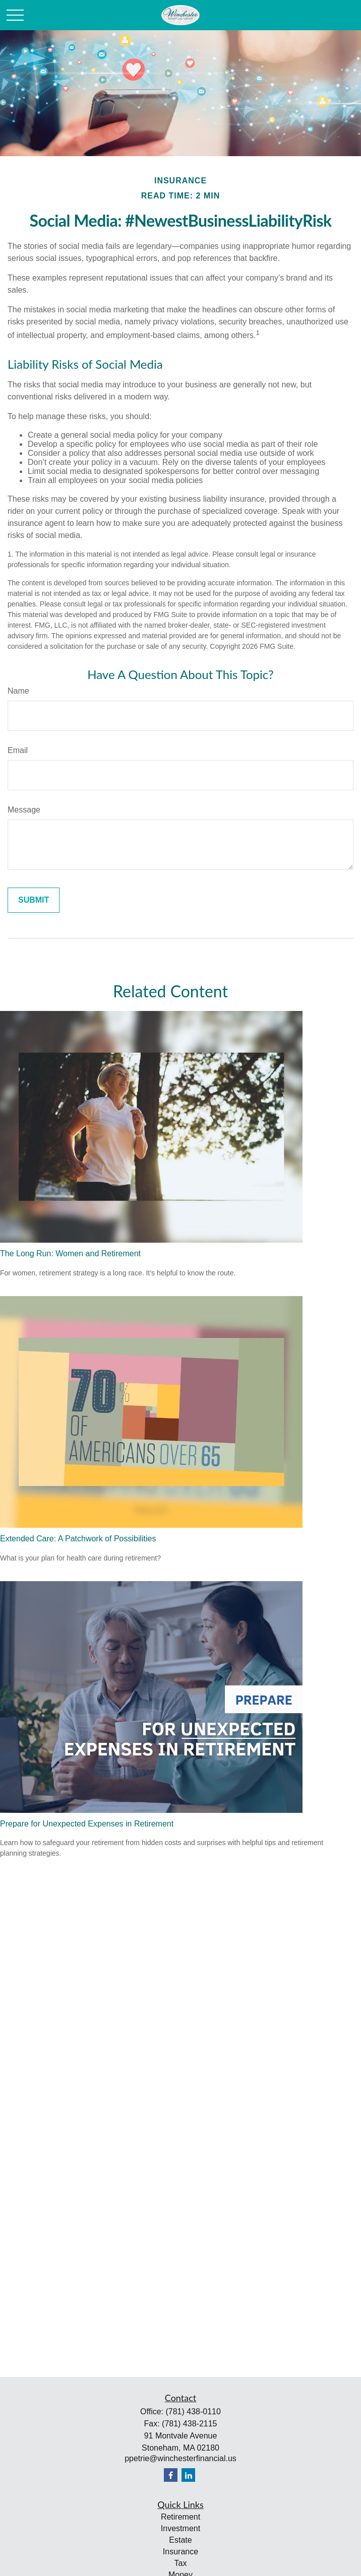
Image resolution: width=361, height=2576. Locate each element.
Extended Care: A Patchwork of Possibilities (78, 1538)
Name (18, 691)
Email (18, 750)
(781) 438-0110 (192, 2411)
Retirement (180, 2517)
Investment (180, 2528)
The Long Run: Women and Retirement (70, 1253)
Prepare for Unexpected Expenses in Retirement (86, 1823)
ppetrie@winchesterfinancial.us (180, 2458)
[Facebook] (170, 2475)
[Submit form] (33, 900)
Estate (180, 2540)
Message (24, 809)
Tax (180, 2563)
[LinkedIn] (188, 2475)
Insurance (180, 2551)
